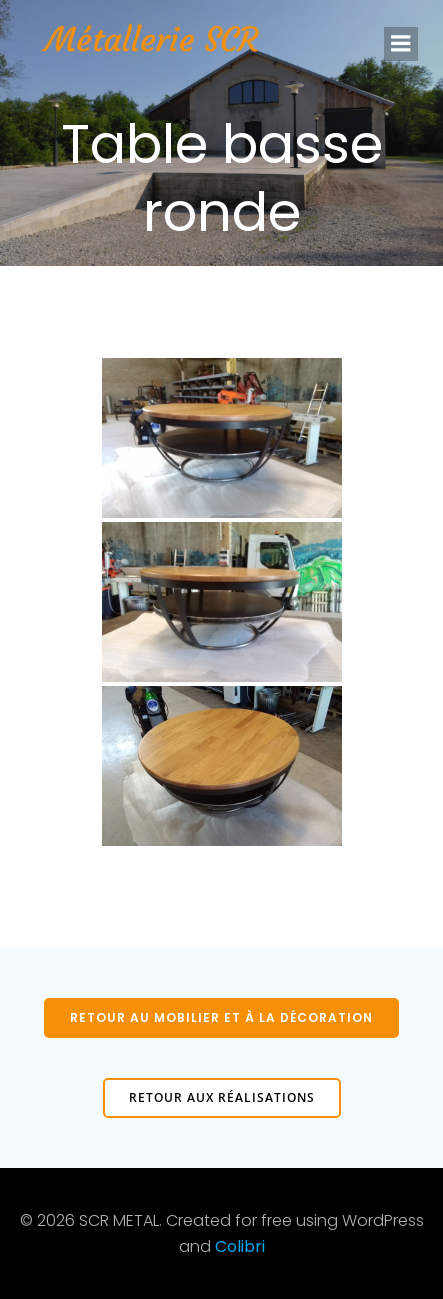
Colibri (240, 1246)
